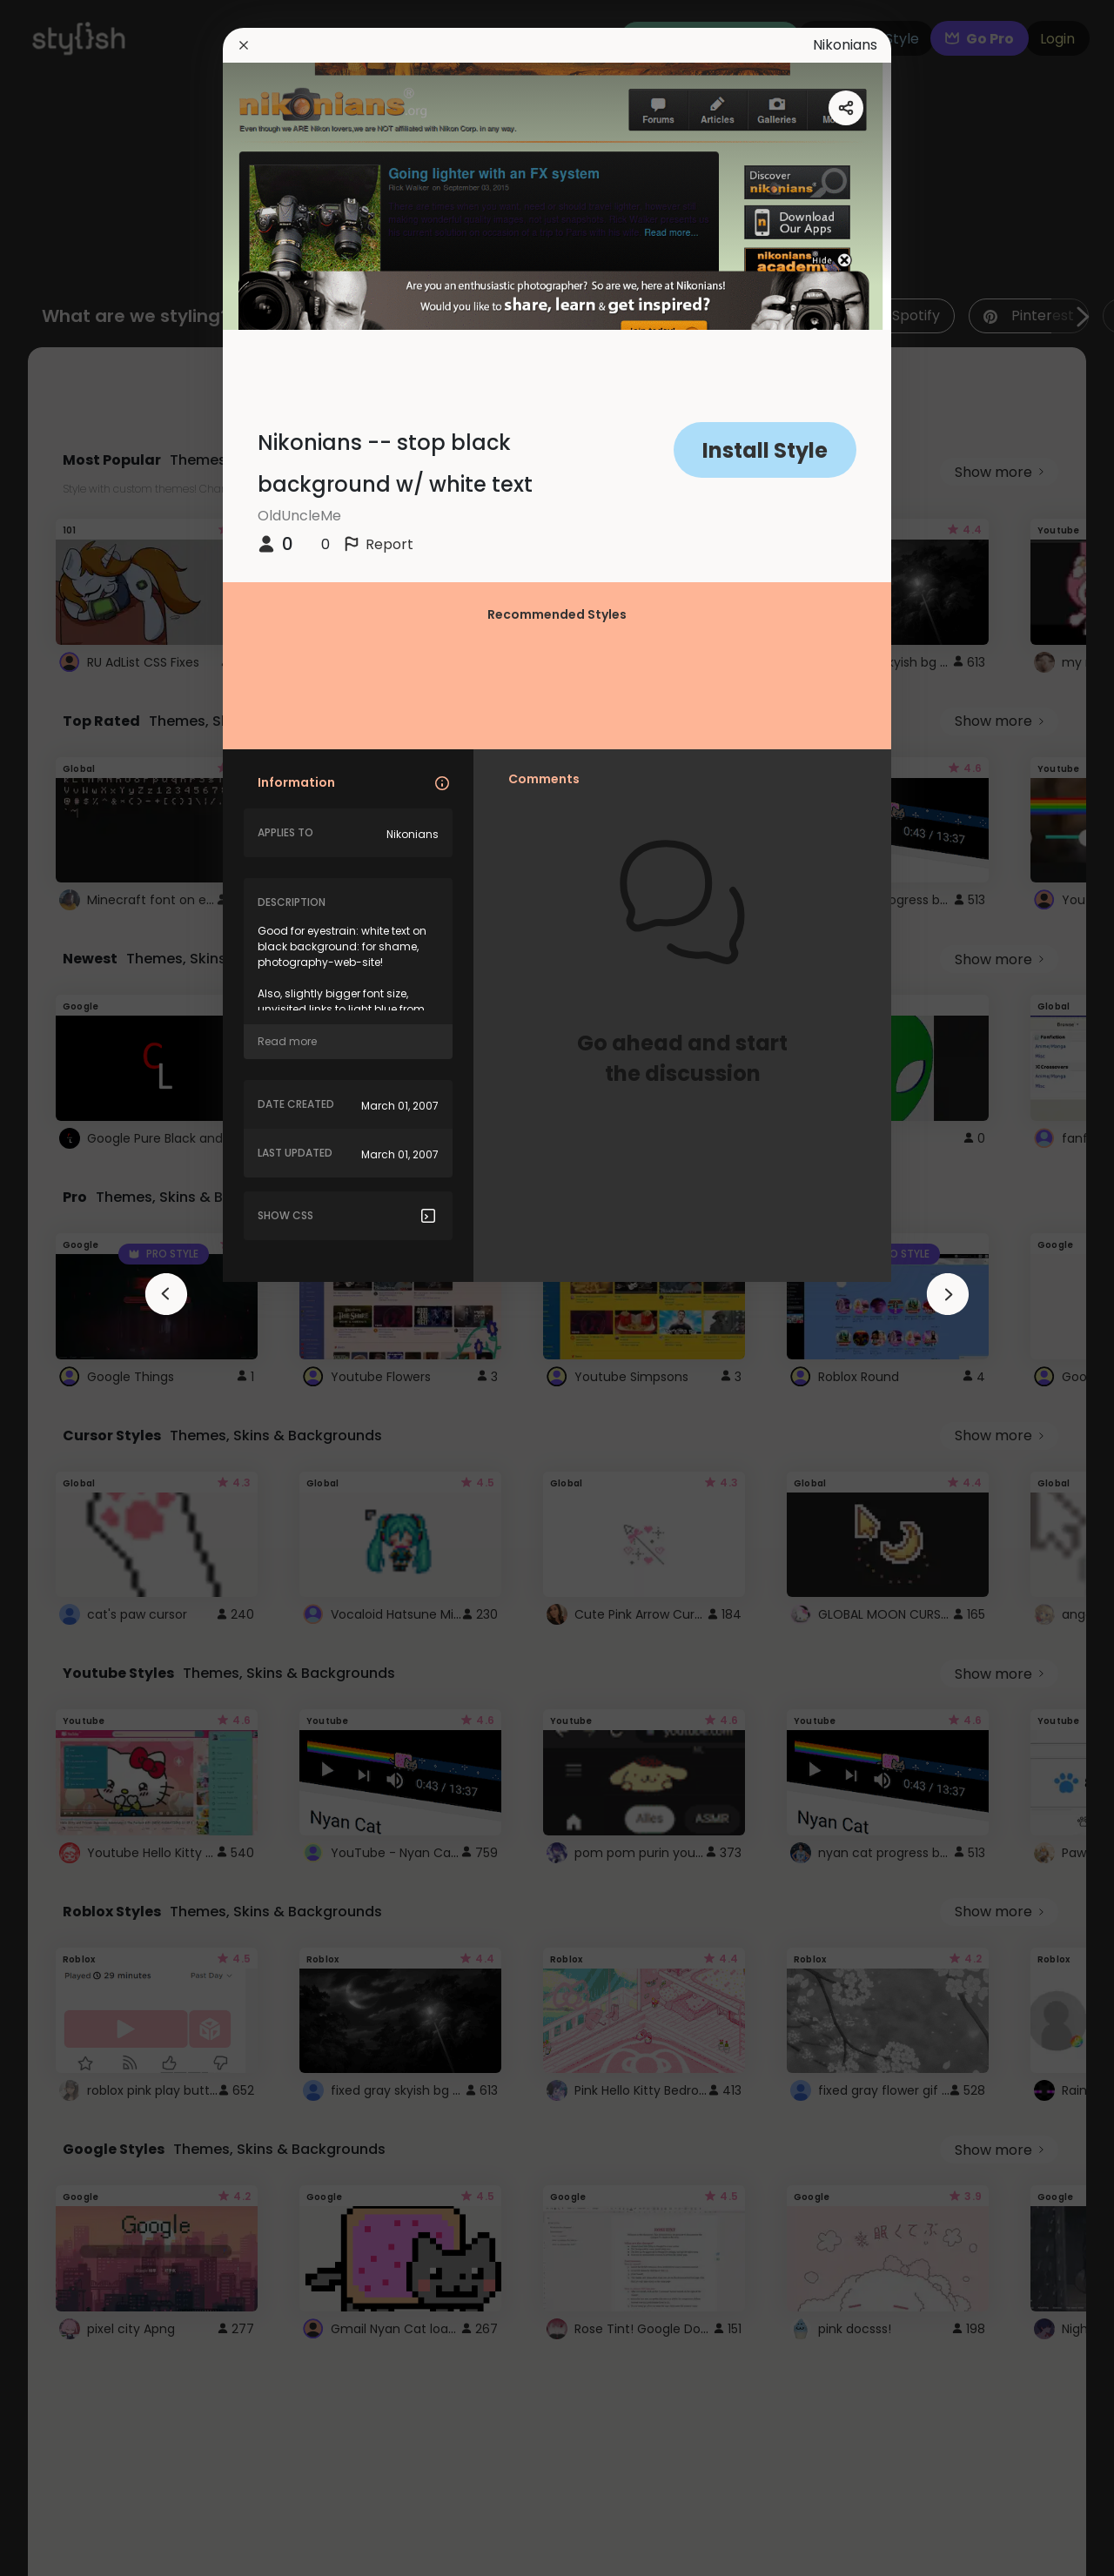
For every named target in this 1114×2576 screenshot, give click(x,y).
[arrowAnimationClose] (166, 1294)
